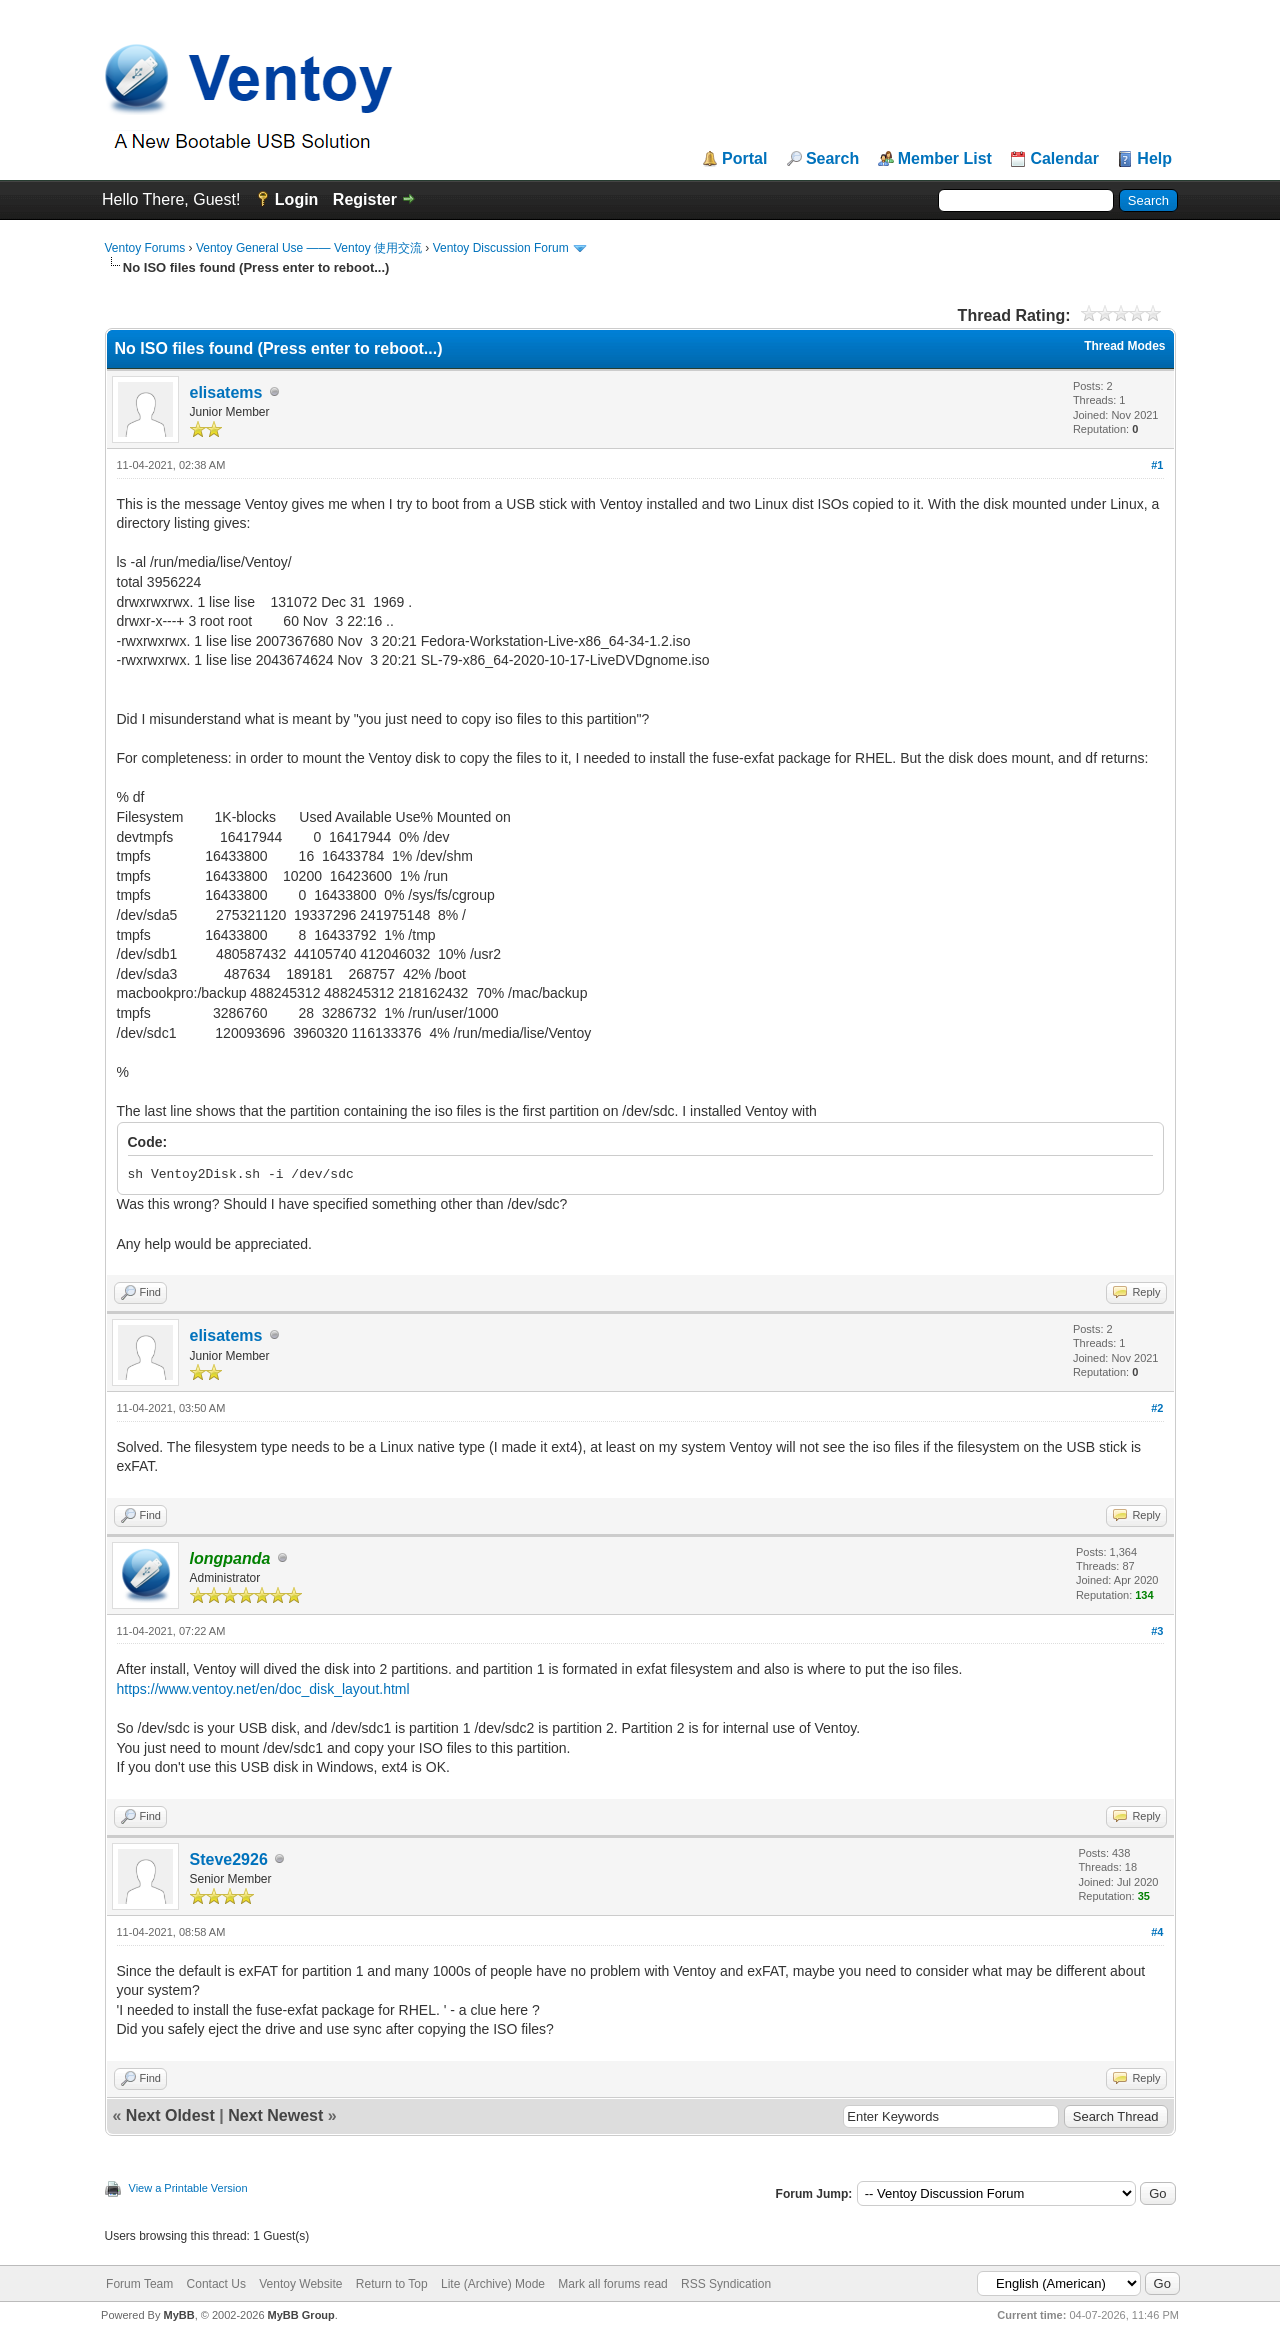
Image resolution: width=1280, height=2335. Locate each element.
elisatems (226, 392)
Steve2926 (229, 1859)
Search (832, 159)
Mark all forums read (612, 2284)
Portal (744, 159)
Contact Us (216, 2284)
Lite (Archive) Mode (493, 2284)
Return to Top (392, 2284)
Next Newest (275, 2115)
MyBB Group (301, 2315)
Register (365, 199)
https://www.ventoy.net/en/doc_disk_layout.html (263, 1689)
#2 (1157, 1408)
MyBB (178, 2315)
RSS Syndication (726, 2284)
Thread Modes (1124, 346)
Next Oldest (170, 2115)
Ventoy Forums (145, 248)
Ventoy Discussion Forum (501, 248)
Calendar (1064, 159)
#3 (1157, 1631)
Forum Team (139, 2284)
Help (1154, 159)
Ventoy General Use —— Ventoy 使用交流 (309, 248)
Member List (945, 159)
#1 (1157, 465)
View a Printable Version (188, 2188)
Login (297, 199)
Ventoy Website (300, 2284)
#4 (1157, 1932)
